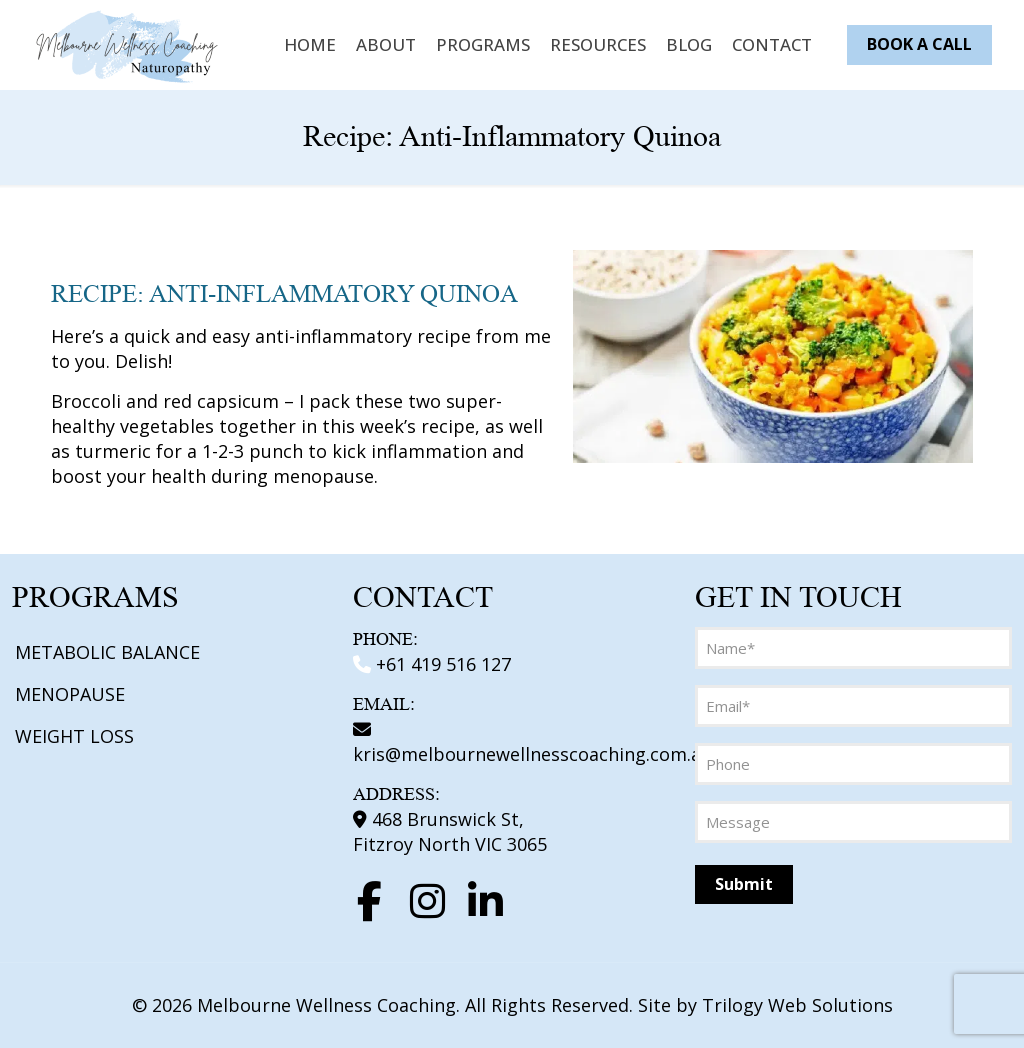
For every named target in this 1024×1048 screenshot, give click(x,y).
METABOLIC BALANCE (107, 652)
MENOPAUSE (70, 694)
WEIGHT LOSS (74, 736)
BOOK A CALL (919, 44)
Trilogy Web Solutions (797, 1005)
